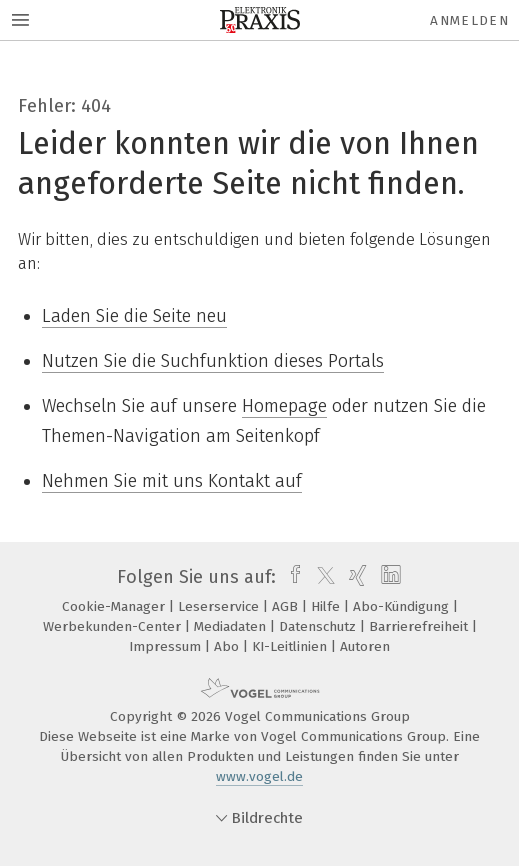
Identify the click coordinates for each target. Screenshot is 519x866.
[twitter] (321, 577)
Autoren (365, 646)
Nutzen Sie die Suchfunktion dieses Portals (213, 361)
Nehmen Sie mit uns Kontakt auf (172, 481)
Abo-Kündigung (403, 606)
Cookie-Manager (115, 606)
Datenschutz (319, 626)
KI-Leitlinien (291, 646)
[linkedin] (388, 577)
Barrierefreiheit (420, 626)
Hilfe (327, 606)
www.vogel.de (259, 776)
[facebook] (290, 577)
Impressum (167, 646)
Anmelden (469, 20)
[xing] (355, 577)
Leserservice (220, 606)
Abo (228, 646)
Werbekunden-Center (114, 626)
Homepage (284, 406)
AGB (287, 606)
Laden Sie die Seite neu (134, 316)
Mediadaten (232, 626)
